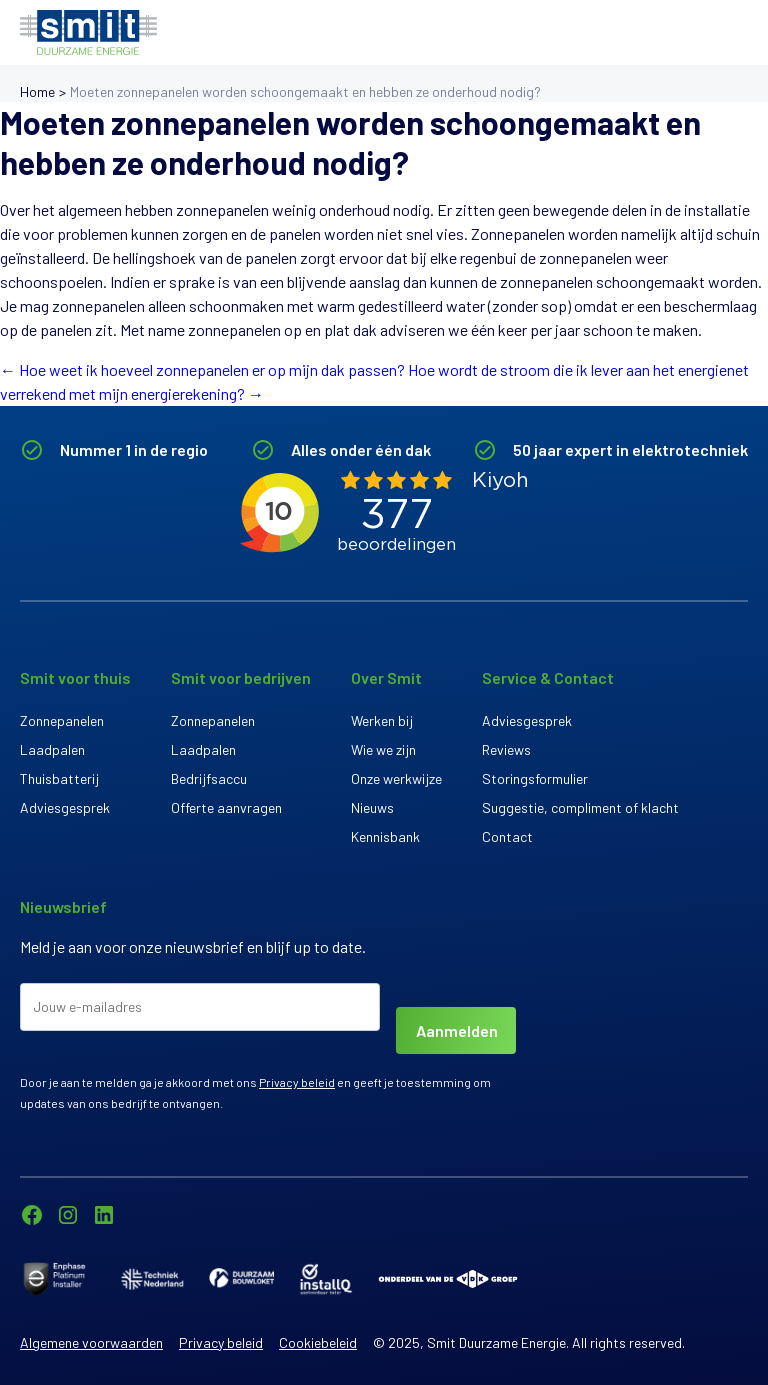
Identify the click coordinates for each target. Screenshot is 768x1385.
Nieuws (372, 807)
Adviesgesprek (65, 807)
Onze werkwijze (396, 778)
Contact (507, 836)
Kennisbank (385, 836)
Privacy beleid (297, 1082)
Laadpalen (52, 749)
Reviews (506, 749)
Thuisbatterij (59, 778)
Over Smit (386, 677)
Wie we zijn (383, 749)
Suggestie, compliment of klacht (580, 807)
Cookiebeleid (318, 1342)
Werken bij (382, 720)
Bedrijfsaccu (209, 778)
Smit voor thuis (75, 677)
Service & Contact (548, 677)
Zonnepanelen (62, 720)
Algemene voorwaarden (91, 1342)
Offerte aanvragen (226, 807)
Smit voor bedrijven (241, 677)
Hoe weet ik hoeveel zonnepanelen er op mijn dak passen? (202, 369)
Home (37, 91)
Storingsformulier (535, 778)
